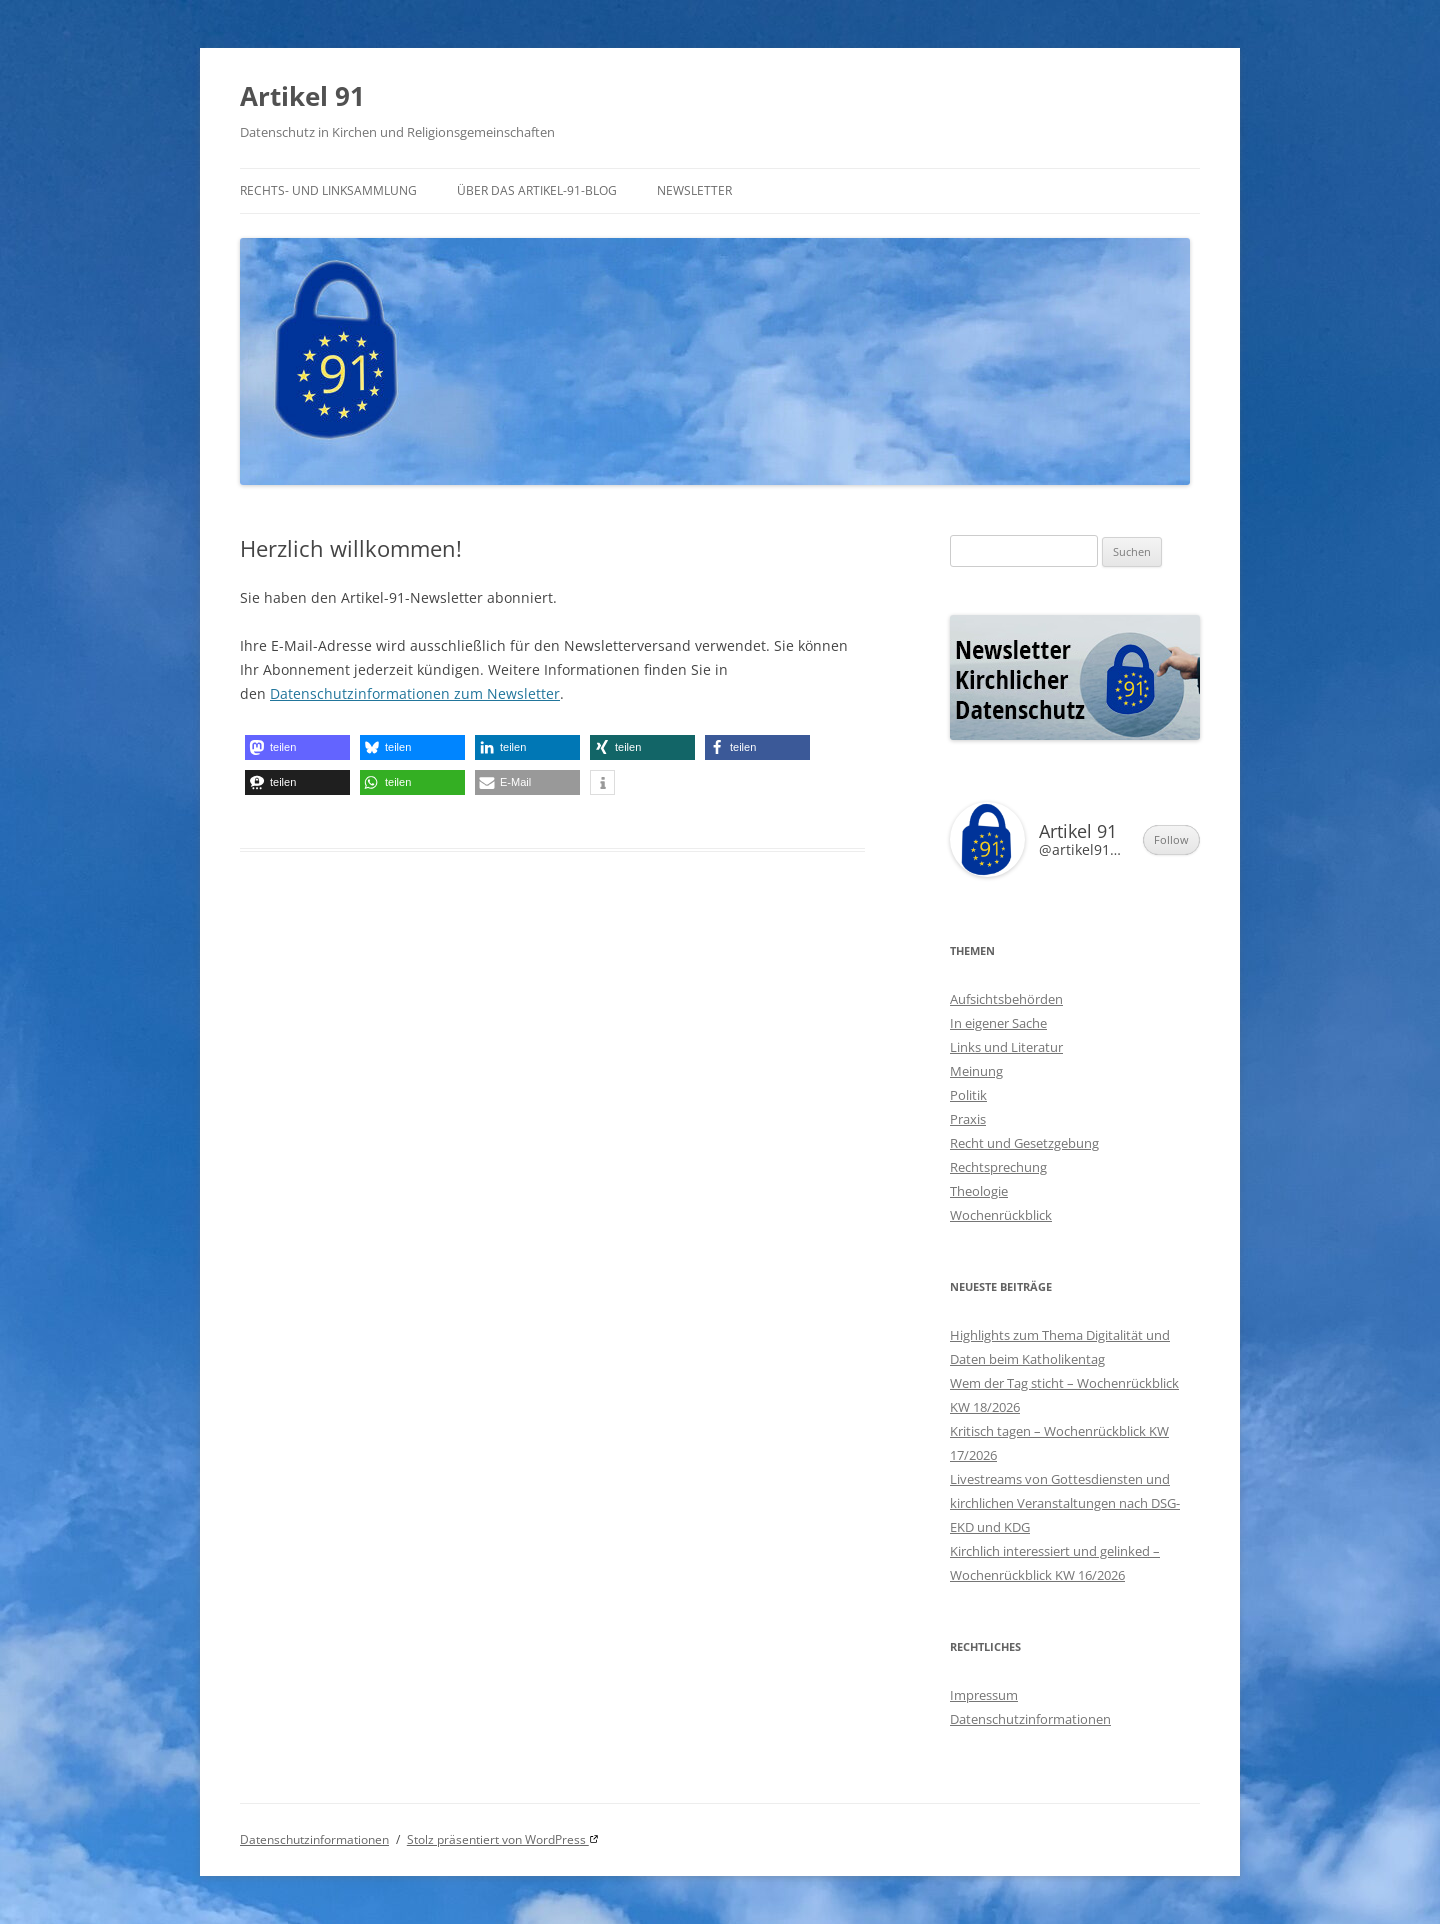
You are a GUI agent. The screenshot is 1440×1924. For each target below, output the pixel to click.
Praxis (968, 1119)
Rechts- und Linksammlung (328, 190)
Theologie (979, 1191)
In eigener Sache (998, 1023)
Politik (968, 1095)
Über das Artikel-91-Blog (537, 190)
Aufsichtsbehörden (1006, 999)
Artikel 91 (302, 96)
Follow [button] (1171, 839)
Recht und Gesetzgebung (1024, 1143)
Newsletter (694, 190)
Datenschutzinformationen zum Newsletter (415, 693)
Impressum (984, 1695)
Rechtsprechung (998, 1167)
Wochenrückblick (1001, 1215)
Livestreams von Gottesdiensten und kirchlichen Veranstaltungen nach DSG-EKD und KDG (1065, 1503)
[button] (297, 747)
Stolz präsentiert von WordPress (498, 1839)
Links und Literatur (1006, 1047)
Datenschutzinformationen (1030, 1719)
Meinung (976, 1071)
